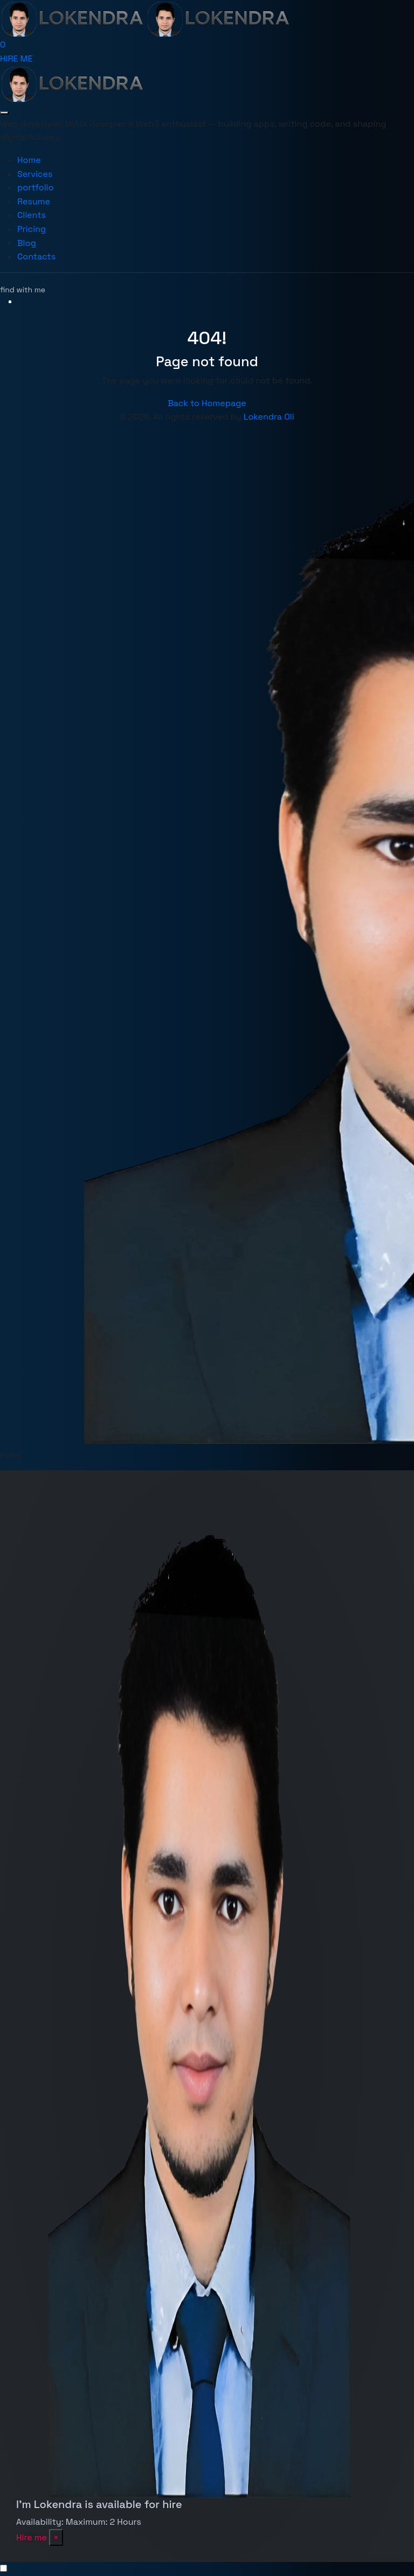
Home (29, 160)
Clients (31, 215)
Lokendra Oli (269, 416)
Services (34, 174)
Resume (33, 201)
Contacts (36, 256)
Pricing (31, 229)
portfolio (35, 187)
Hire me (31, 2537)
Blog (26, 243)
